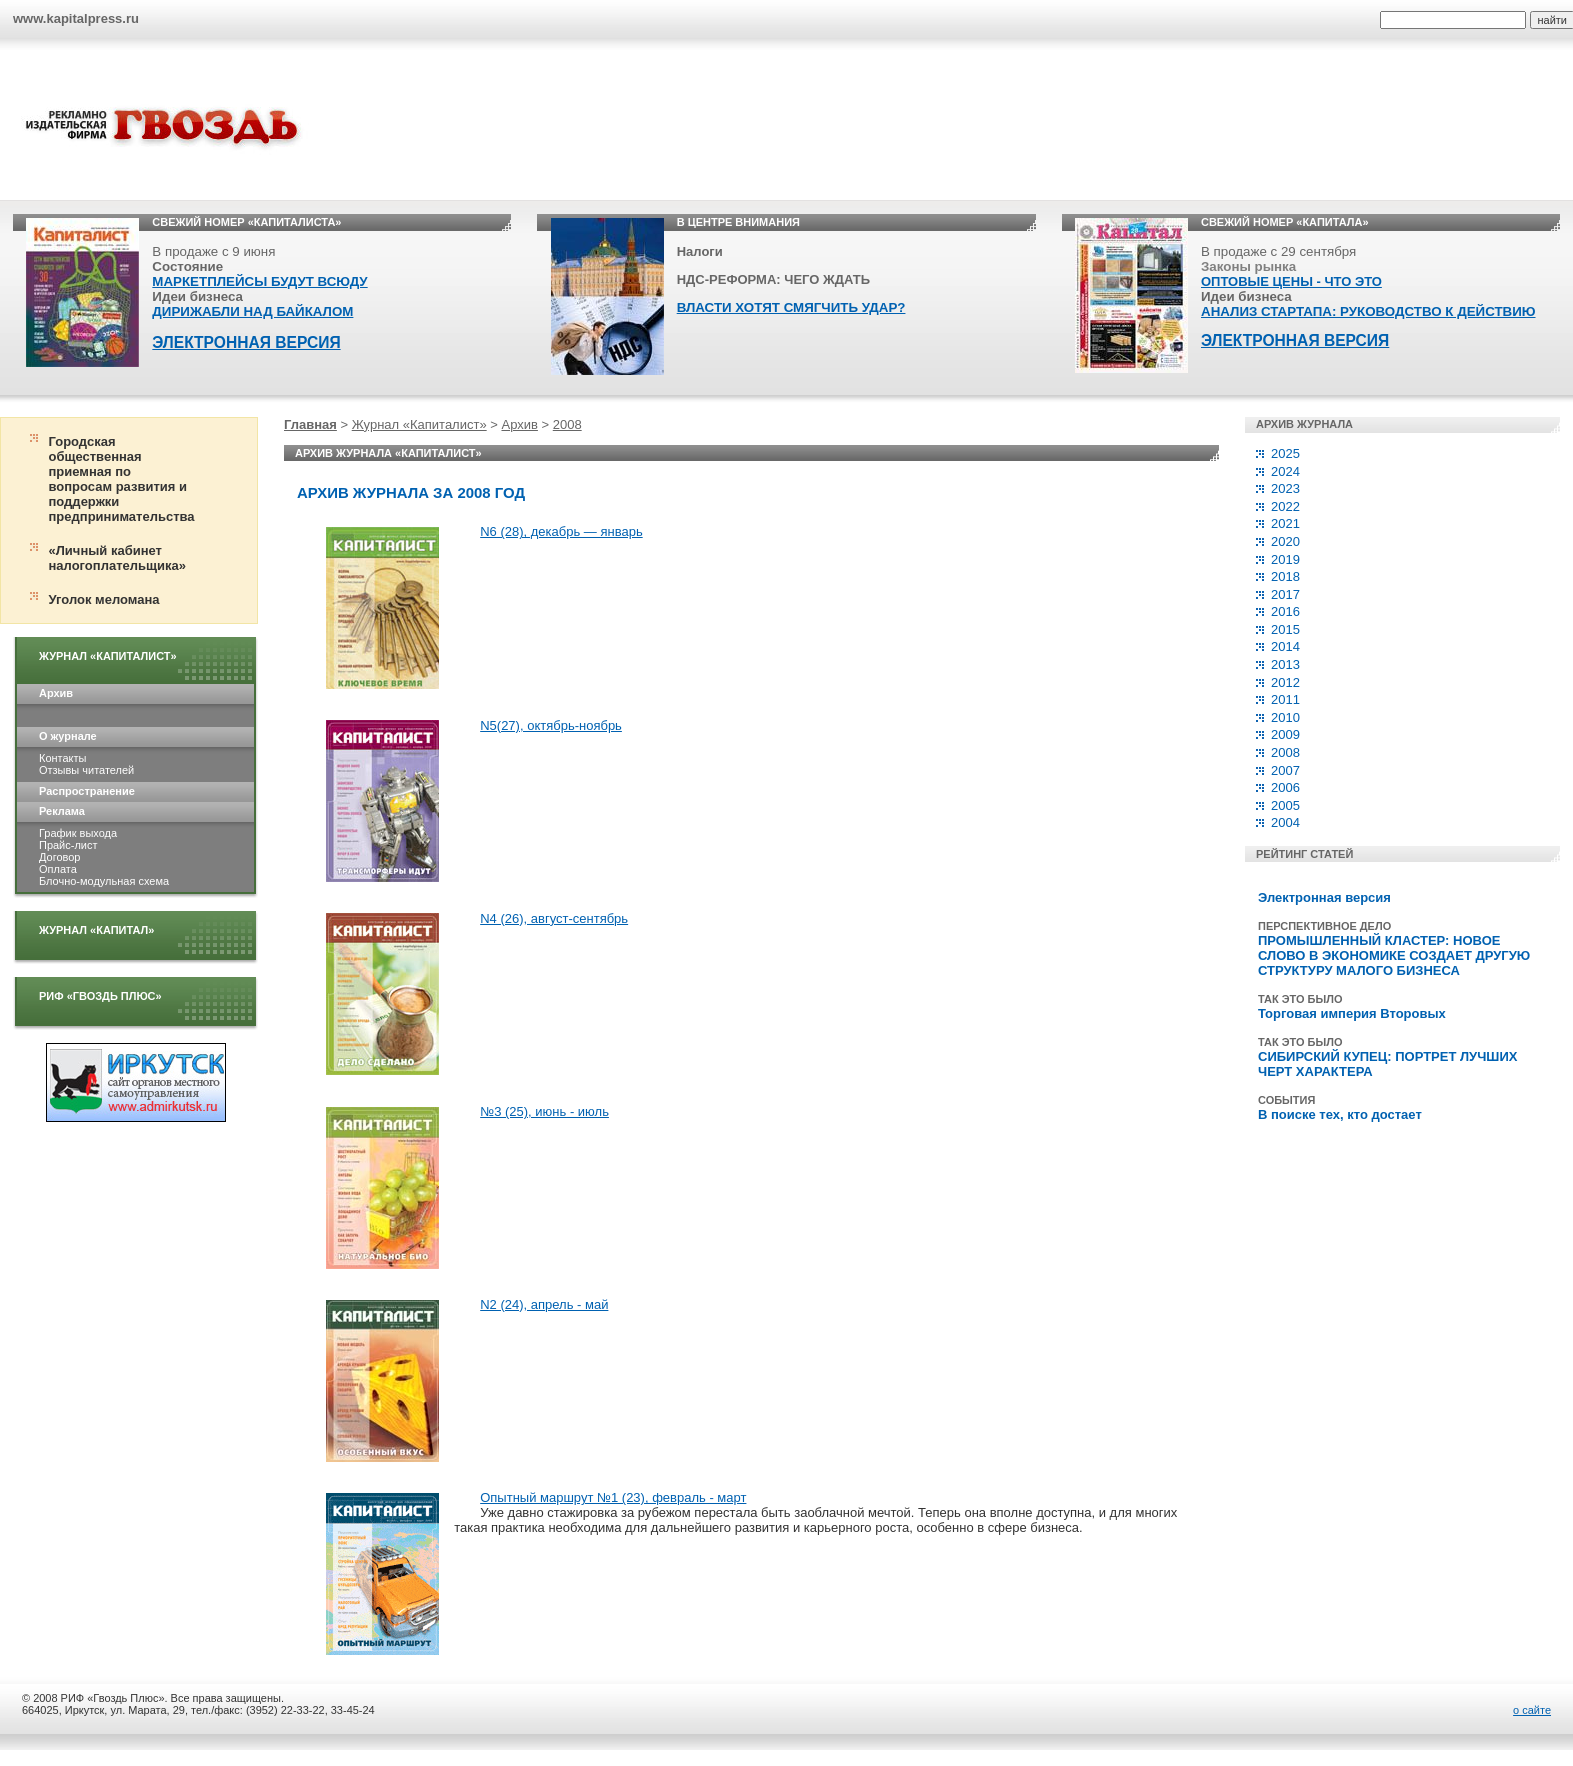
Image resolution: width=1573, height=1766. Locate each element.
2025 (1285, 453)
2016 (1285, 611)
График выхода (78, 833)
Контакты (62, 758)
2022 (1285, 506)
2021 (1285, 523)
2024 (1285, 471)
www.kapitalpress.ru (76, 18)
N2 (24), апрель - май (544, 1304)
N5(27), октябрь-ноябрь (551, 725)
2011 (1285, 699)
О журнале (68, 736)
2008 (567, 424)
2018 (1285, 576)
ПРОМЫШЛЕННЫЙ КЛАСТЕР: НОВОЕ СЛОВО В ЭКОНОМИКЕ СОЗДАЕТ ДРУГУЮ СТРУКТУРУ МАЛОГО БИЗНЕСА (1394, 955)
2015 (1285, 629)
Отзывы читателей (86, 770)
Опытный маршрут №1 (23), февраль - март (613, 1497)
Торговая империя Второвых (1352, 1013)
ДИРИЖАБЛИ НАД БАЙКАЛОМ (252, 311)
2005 (1285, 805)
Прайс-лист (68, 845)
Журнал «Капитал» (96, 930)
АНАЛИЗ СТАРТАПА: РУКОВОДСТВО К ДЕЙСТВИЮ (1368, 311)
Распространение (87, 791)
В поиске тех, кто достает (1340, 1114)
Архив (56, 693)
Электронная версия (1324, 897)
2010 (1285, 717)
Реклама (62, 811)
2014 (1285, 646)
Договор (59, 857)
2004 (1285, 822)
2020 (1285, 541)
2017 (1285, 594)
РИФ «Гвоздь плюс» (100, 996)
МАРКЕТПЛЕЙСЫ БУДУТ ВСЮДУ (259, 281)
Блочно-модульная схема (104, 881)
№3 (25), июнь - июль (544, 1111)
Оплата (58, 869)
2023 (1285, 488)
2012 (1285, 682)
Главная (310, 424)
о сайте (1532, 1710)
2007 (1285, 770)
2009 (1285, 734)
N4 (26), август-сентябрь (554, 918)
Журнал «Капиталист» (108, 656)
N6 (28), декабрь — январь (561, 531)
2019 (1285, 559)
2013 (1285, 664)
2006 (1285, 787)
